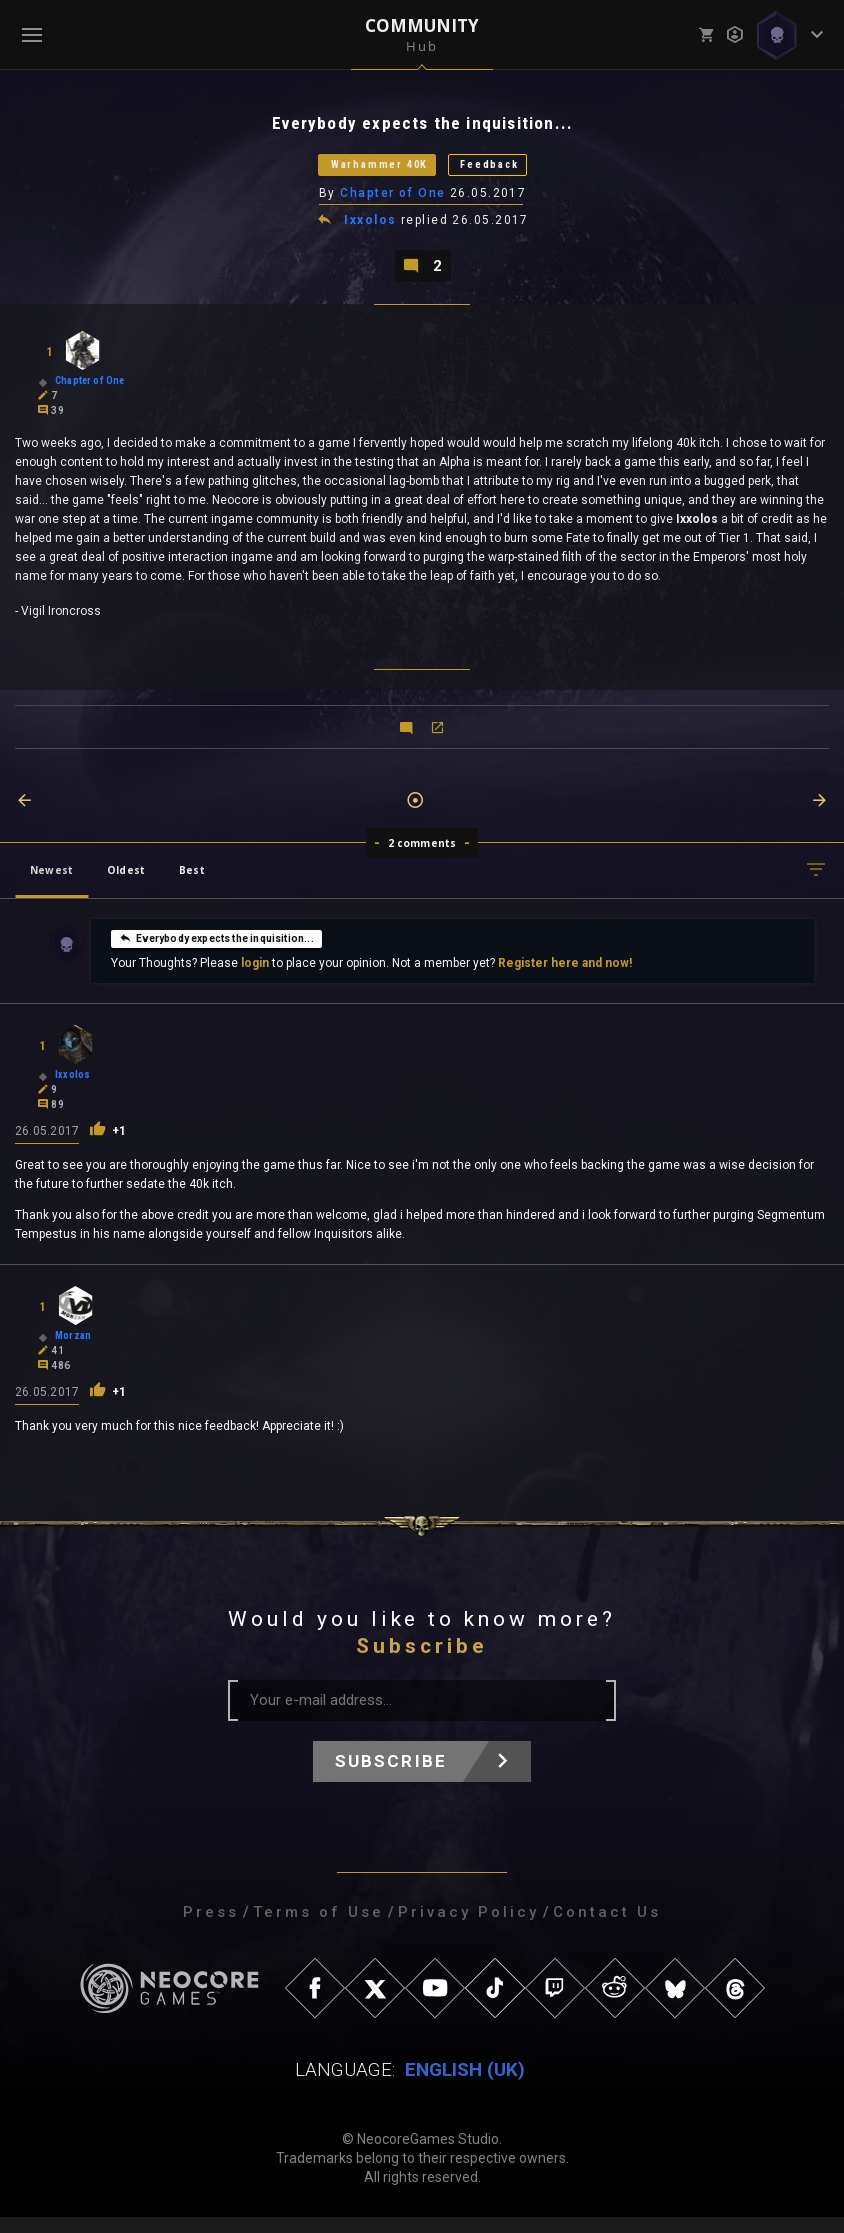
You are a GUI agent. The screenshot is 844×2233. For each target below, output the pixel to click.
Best (192, 886)
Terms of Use (318, 1928)
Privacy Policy (468, 1928)
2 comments (422, 859)
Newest (51, 886)
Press (211, 1928)
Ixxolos (372, 232)
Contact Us (607, 1928)
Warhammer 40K (362, 171)
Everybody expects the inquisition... (216, 954)
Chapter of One (394, 203)
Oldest (126, 886)
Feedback (516, 171)
